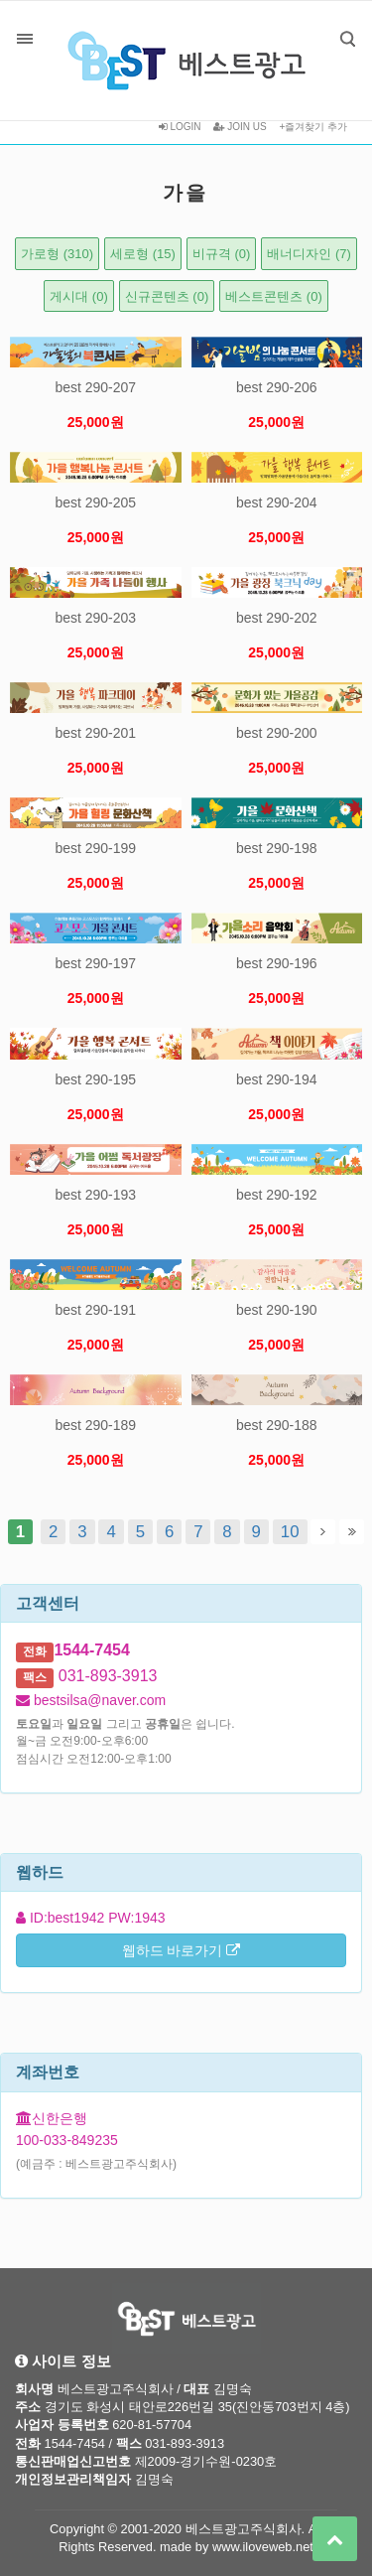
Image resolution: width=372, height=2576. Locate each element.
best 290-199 (95, 848)
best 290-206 (276, 387)
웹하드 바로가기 (181, 1950)
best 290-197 (95, 963)
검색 (332, 24)
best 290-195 (95, 1079)
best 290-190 (276, 1310)
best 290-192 (276, 1195)
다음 (322, 1531)
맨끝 (351, 1531)
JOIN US (239, 126)
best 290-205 (95, 502)
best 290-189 (95, 1425)
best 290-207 (95, 387)
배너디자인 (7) (309, 253)
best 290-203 (95, 618)
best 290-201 (95, 733)
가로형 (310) (57, 253)
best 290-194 (276, 1079)
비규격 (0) (221, 253)
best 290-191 (95, 1310)
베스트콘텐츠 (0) (273, 296)
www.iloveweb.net (262, 2546)
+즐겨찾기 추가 (313, 126)
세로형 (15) (143, 253)
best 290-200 (276, 733)
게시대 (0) (79, 296)
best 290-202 (276, 618)
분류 (25, 39)
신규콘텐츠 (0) (167, 296)
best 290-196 (276, 963)
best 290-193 (95, 1195)
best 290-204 (276, 502)
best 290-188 (276, 1425)
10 (286, 1530)
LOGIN (180, 126)
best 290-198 (276, 848)
